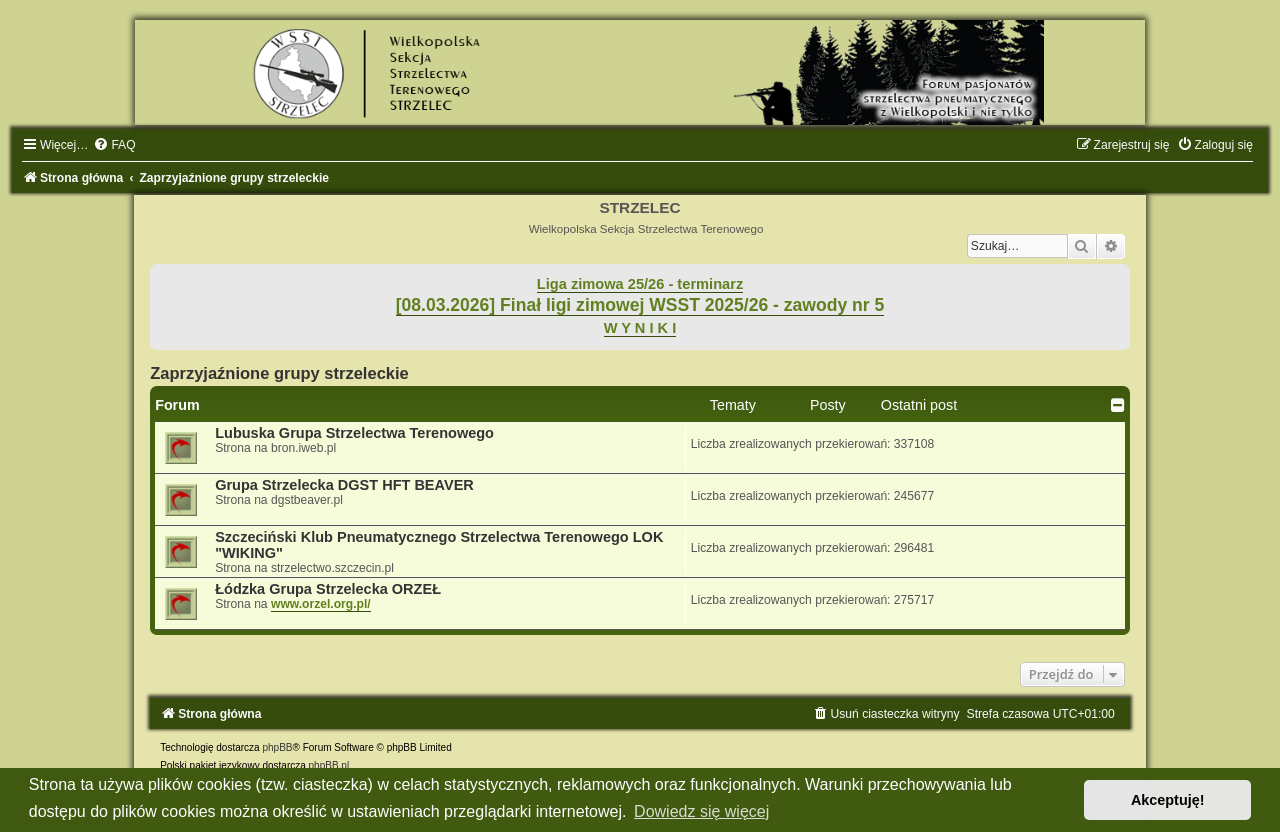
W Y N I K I (640, 328)
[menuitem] (114, 145)
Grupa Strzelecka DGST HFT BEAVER (344, 485)
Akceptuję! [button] (1168, 800)
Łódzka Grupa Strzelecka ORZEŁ (328, 589)
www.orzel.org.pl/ (321, 604)
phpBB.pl (329, 765)
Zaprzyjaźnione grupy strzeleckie (279, 373)
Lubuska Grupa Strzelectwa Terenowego (354, 433)
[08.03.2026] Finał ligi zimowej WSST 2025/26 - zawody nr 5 (640, 305)
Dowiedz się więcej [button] (701, 811)
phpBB (277, 747)
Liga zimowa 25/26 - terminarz (640, 284)
